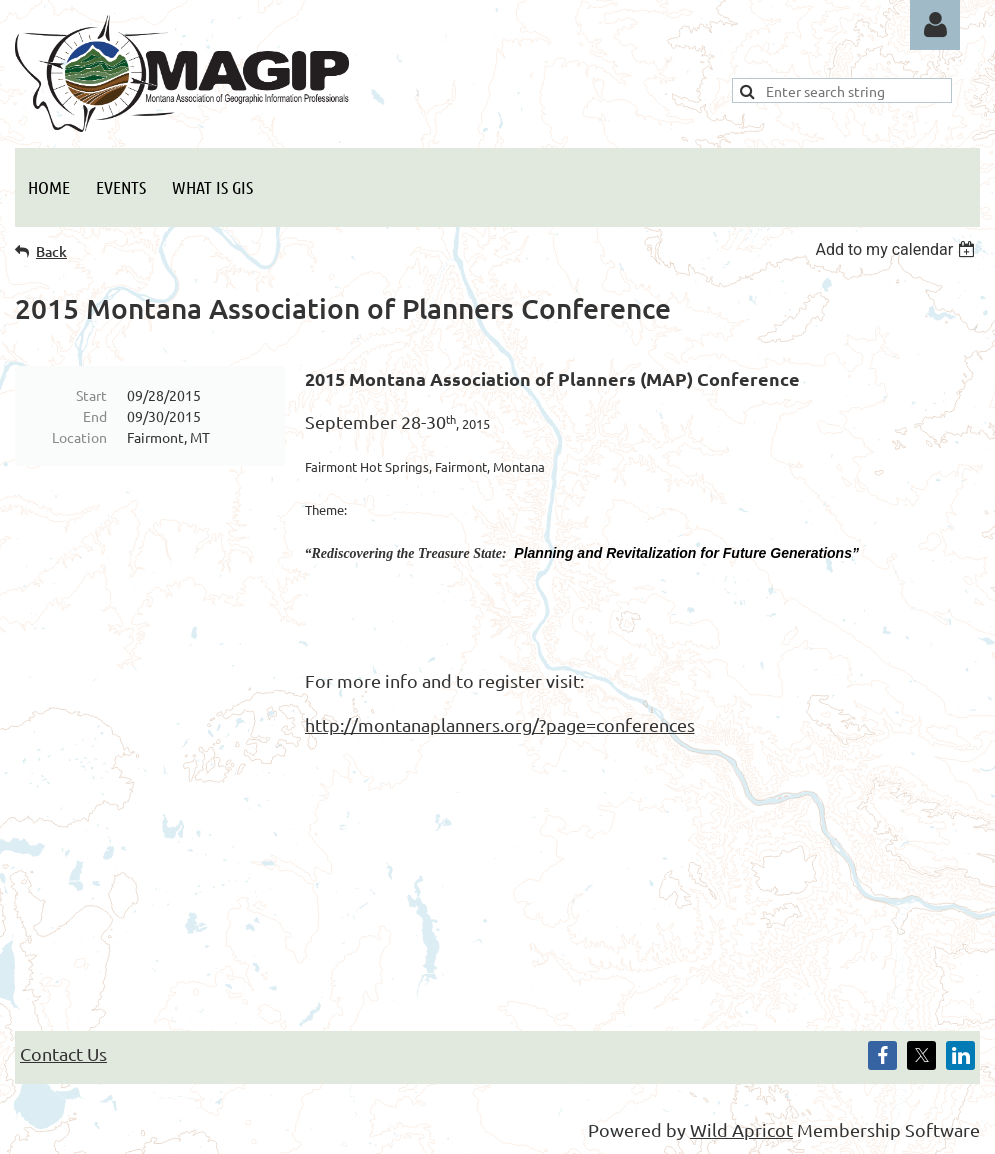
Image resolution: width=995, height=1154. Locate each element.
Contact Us (63, 1053)
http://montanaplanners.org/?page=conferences (500, 724)
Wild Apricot (741, 1129)
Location (79, 437)
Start (91, 395)
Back (51, 251)
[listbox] (897, 249)
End (95, 416)
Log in (935, 25)
